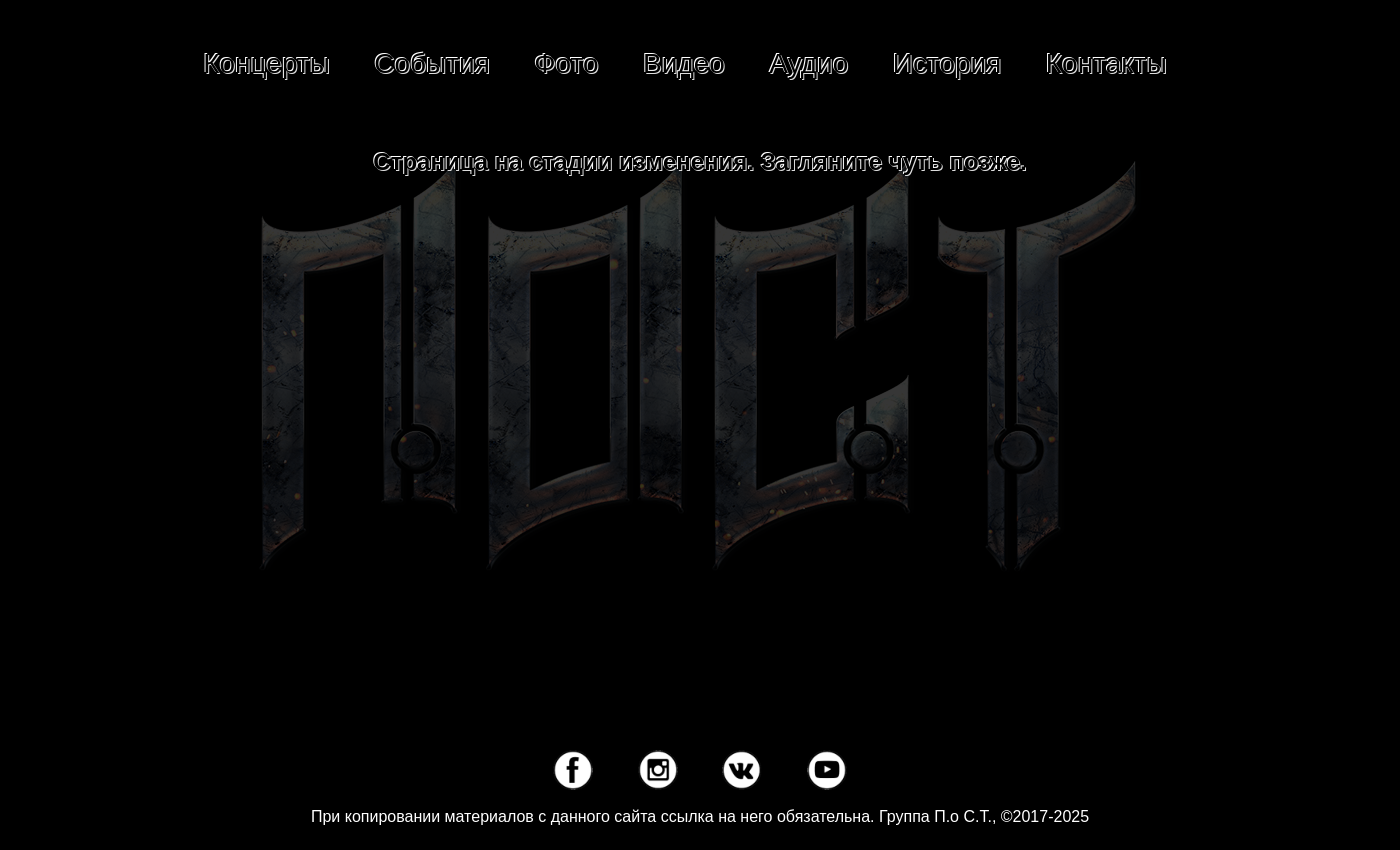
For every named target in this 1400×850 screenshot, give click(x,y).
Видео (684, 63)
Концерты (266, 63)
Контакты (1106, 63)
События (432, 63)
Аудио (808, 63)
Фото (566, 63)
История (947, 63)
